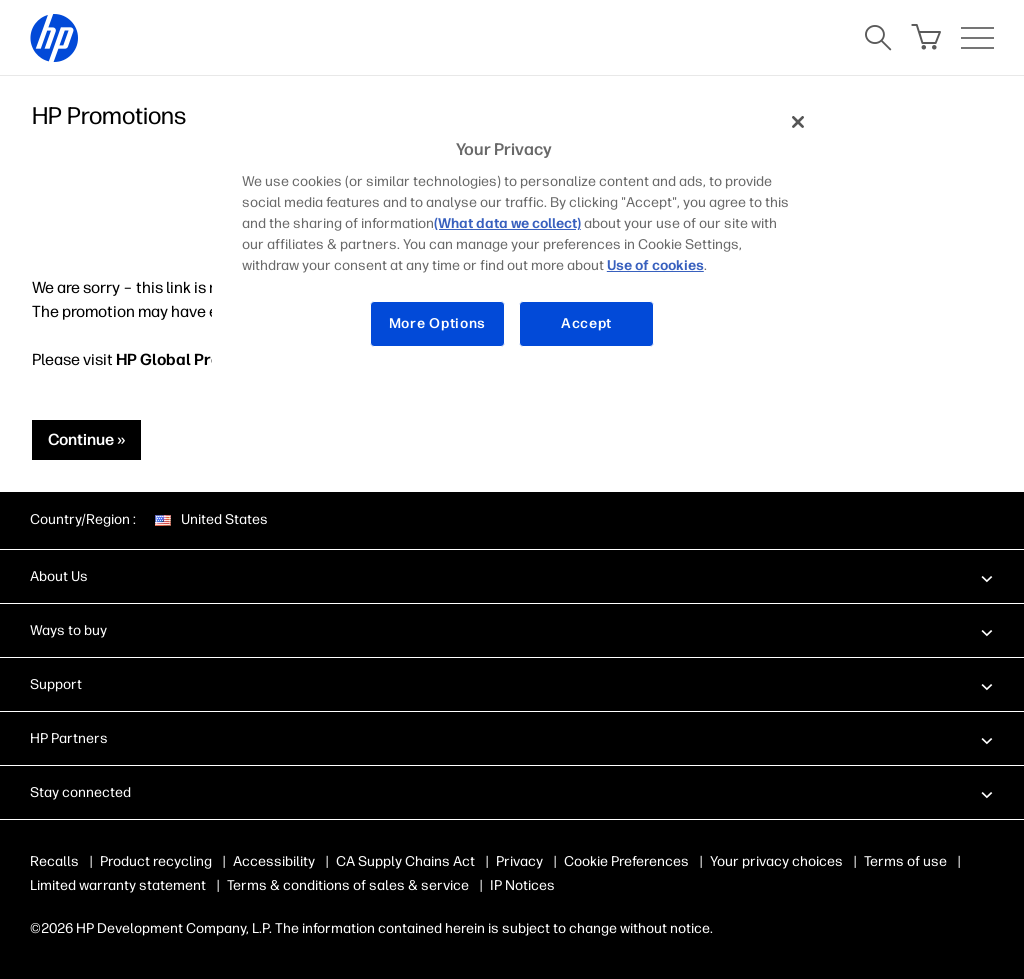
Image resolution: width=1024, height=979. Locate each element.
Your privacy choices (776, 861)
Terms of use (905, 861)
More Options (437, 323)
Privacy (519, 861)
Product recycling (156, 861)
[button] (512, 576)
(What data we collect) (507, 223)
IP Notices (522, 885)
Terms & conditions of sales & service (348, 885)
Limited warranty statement (118, 885)
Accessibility (274, 861)
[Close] (798, 122)
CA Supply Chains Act (405, 861)
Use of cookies (655, 265)
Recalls (54, 861)
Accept (586, 323)
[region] (519, 238)
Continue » (86, 439)
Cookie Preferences (626, 861)
